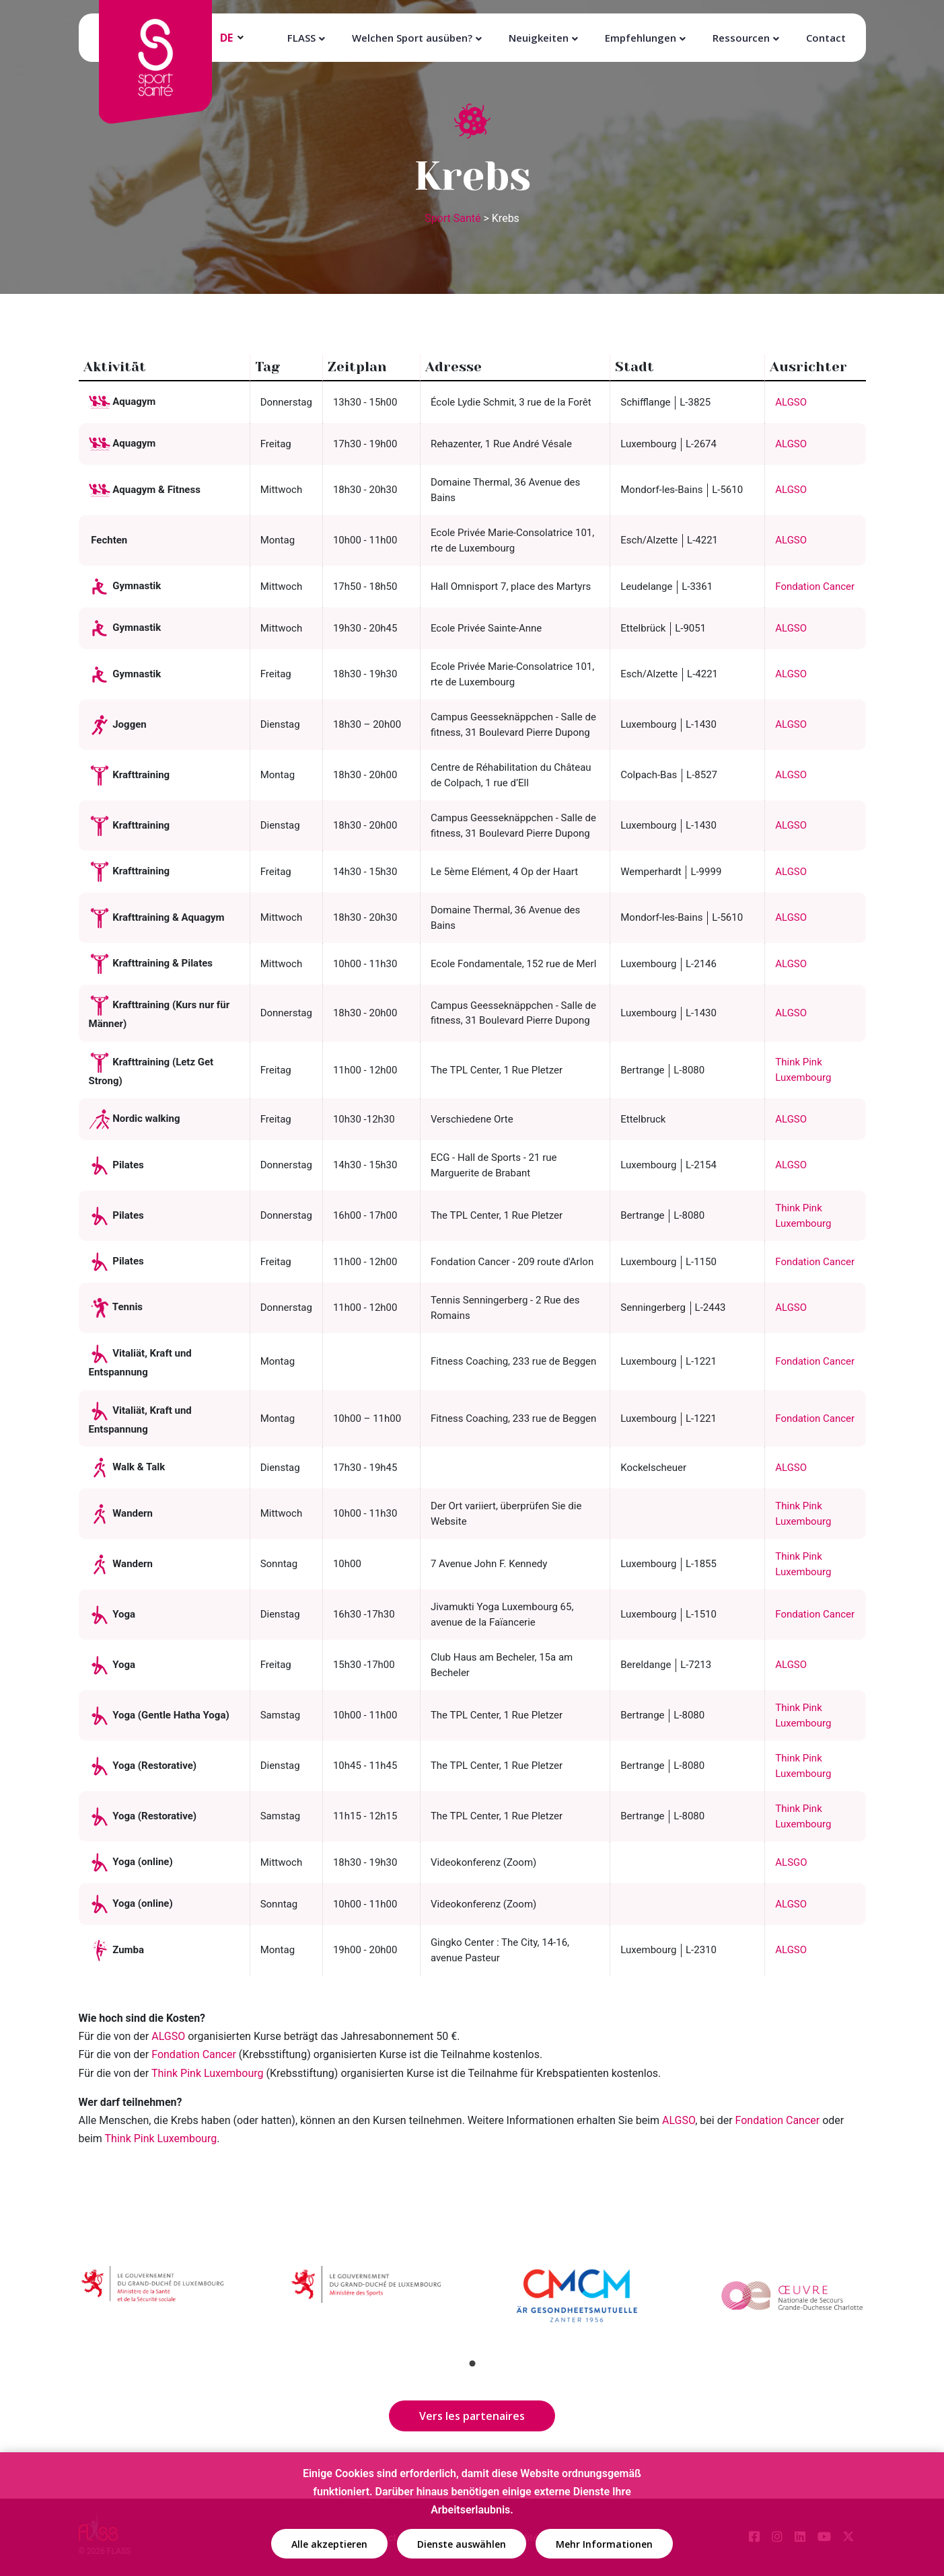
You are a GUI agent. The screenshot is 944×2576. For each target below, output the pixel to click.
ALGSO (791, 402)
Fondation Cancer (815, 586)
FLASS (301, 37)
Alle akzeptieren (329, 2545)
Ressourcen (741, 37)
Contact (826, 37)
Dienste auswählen (461, 2545)
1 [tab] (472, 2363)
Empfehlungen (640, 37)
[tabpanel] (153, 2299)
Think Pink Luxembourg (161, 2138)
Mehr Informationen (604, 2545)
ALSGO (791, 1862)
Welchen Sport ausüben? (412, 37)
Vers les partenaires (472, 2416)
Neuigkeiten (539, 37)
